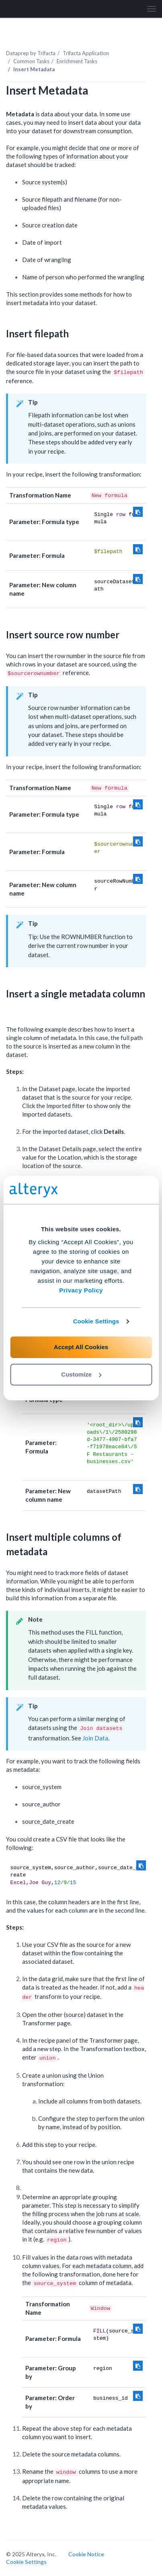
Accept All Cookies (81, 1347)
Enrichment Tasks (77, 61)
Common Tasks (31, 61)
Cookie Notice (86, 2554)
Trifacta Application (86, 53)
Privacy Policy (81, 1290)
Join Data (95, 1738)
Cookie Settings (96, 1321)
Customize (81, 1374)
